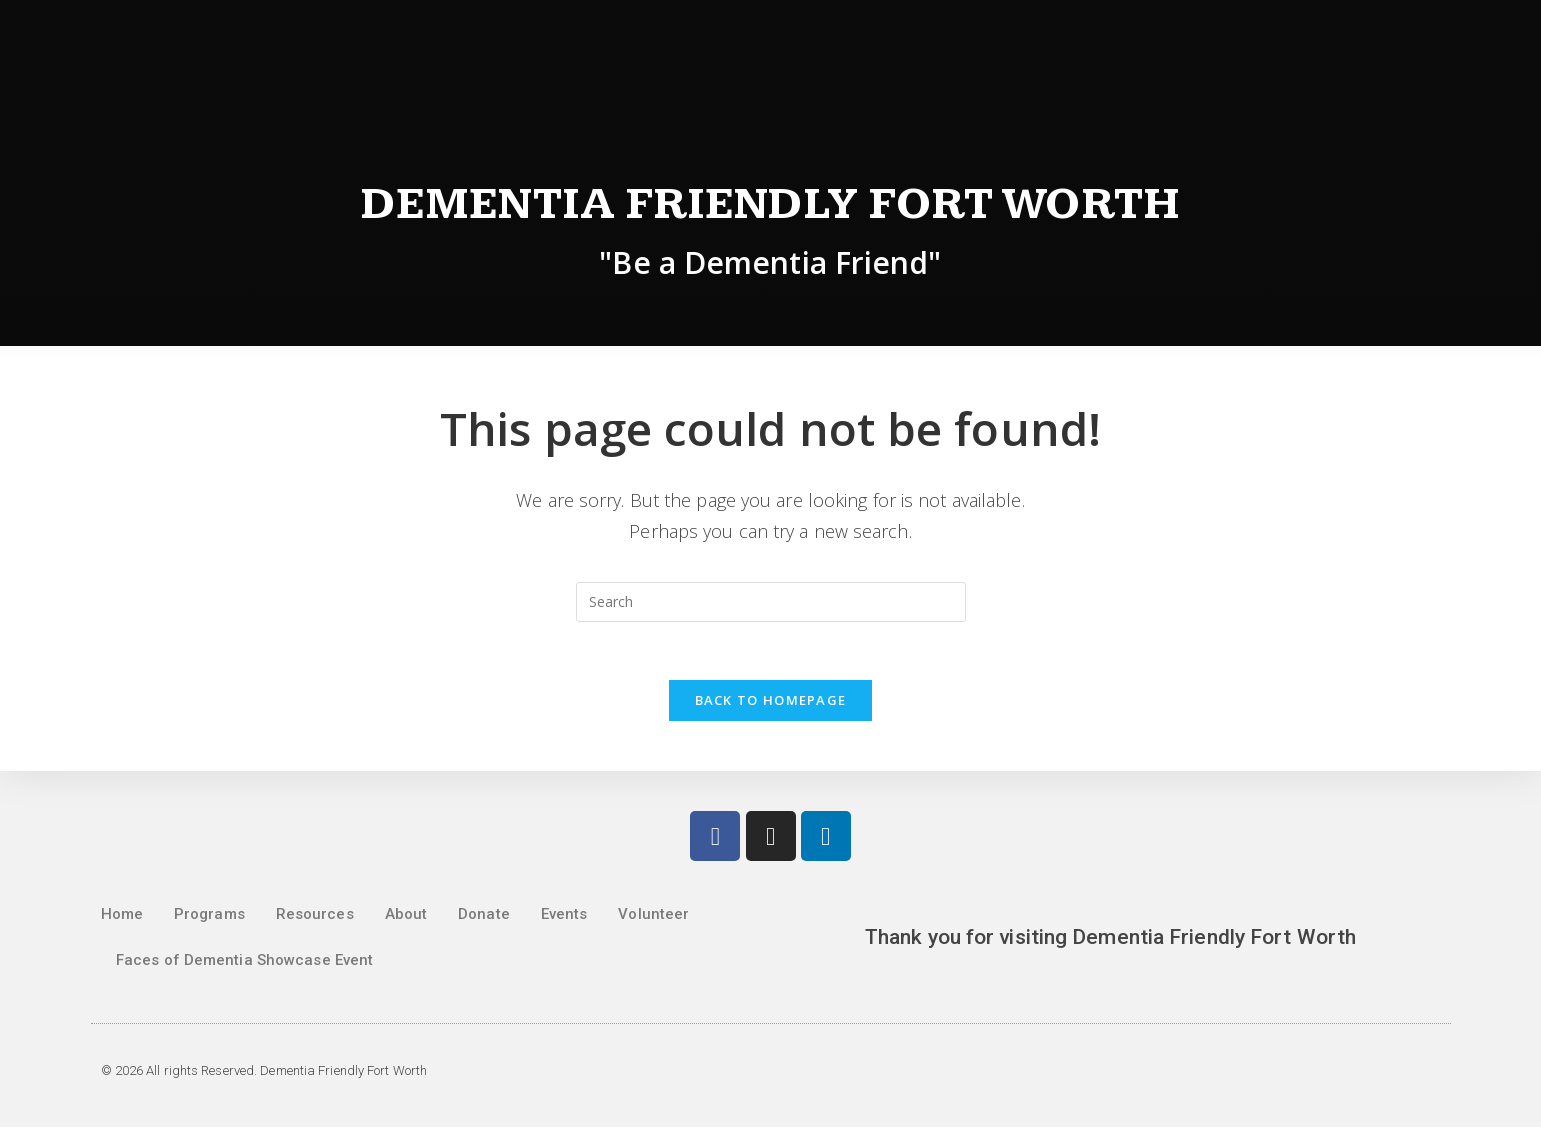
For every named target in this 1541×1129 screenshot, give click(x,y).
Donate (484, 916)
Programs (209, 916)
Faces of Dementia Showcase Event (244, 962)
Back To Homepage (771, 702)
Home (122, 916)
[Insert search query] (771, 602)
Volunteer (653, 916)
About (406, 916)
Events (564, 916)
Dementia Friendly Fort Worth (770, 204)
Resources (315, 916)
